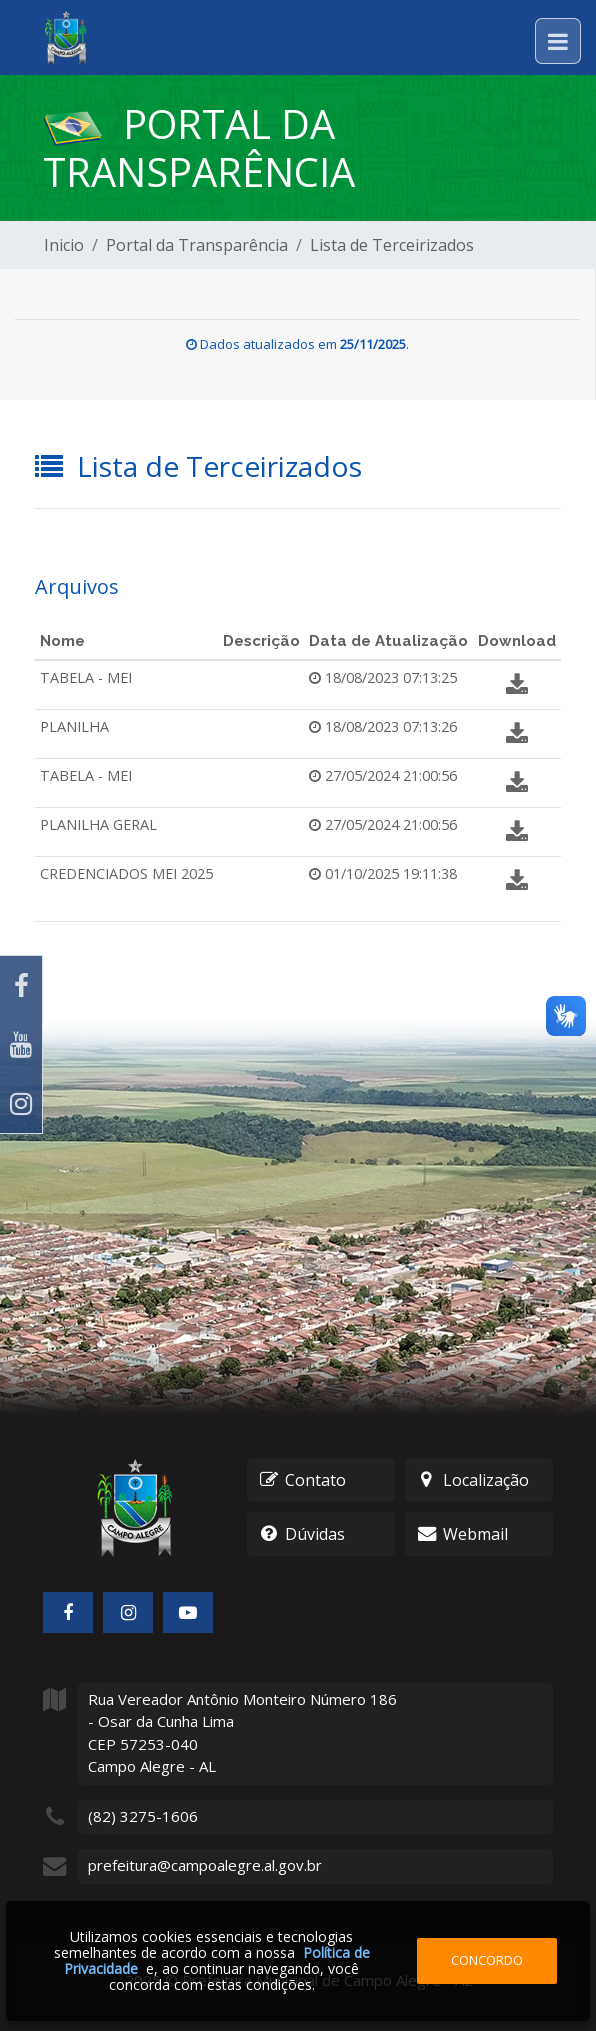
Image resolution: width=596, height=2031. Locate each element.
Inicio (64, 245)
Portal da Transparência (197, 245)
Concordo (487, 1960)
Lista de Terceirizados (392, 245)
